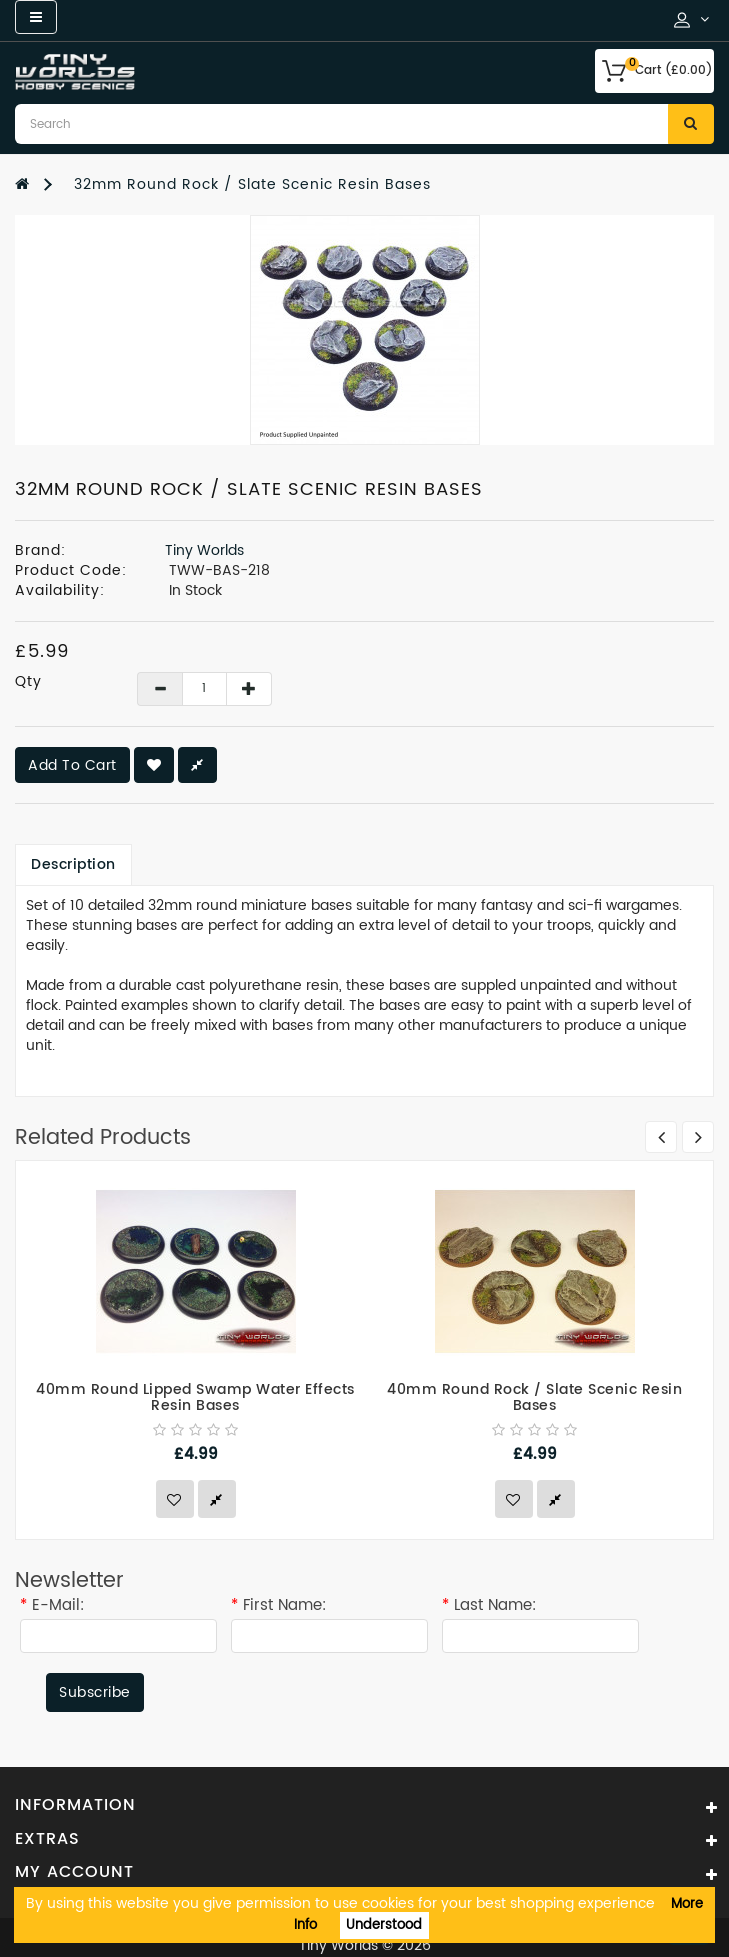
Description (73, 864)
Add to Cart (72, 765)
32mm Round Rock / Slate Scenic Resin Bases (252, 184)
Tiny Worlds (204, 550)
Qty (28, 682)
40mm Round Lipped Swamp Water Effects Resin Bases (195, 1398)
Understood (384, 1925)
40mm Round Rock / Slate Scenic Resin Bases (534, 1398)
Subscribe (95, 1692)
